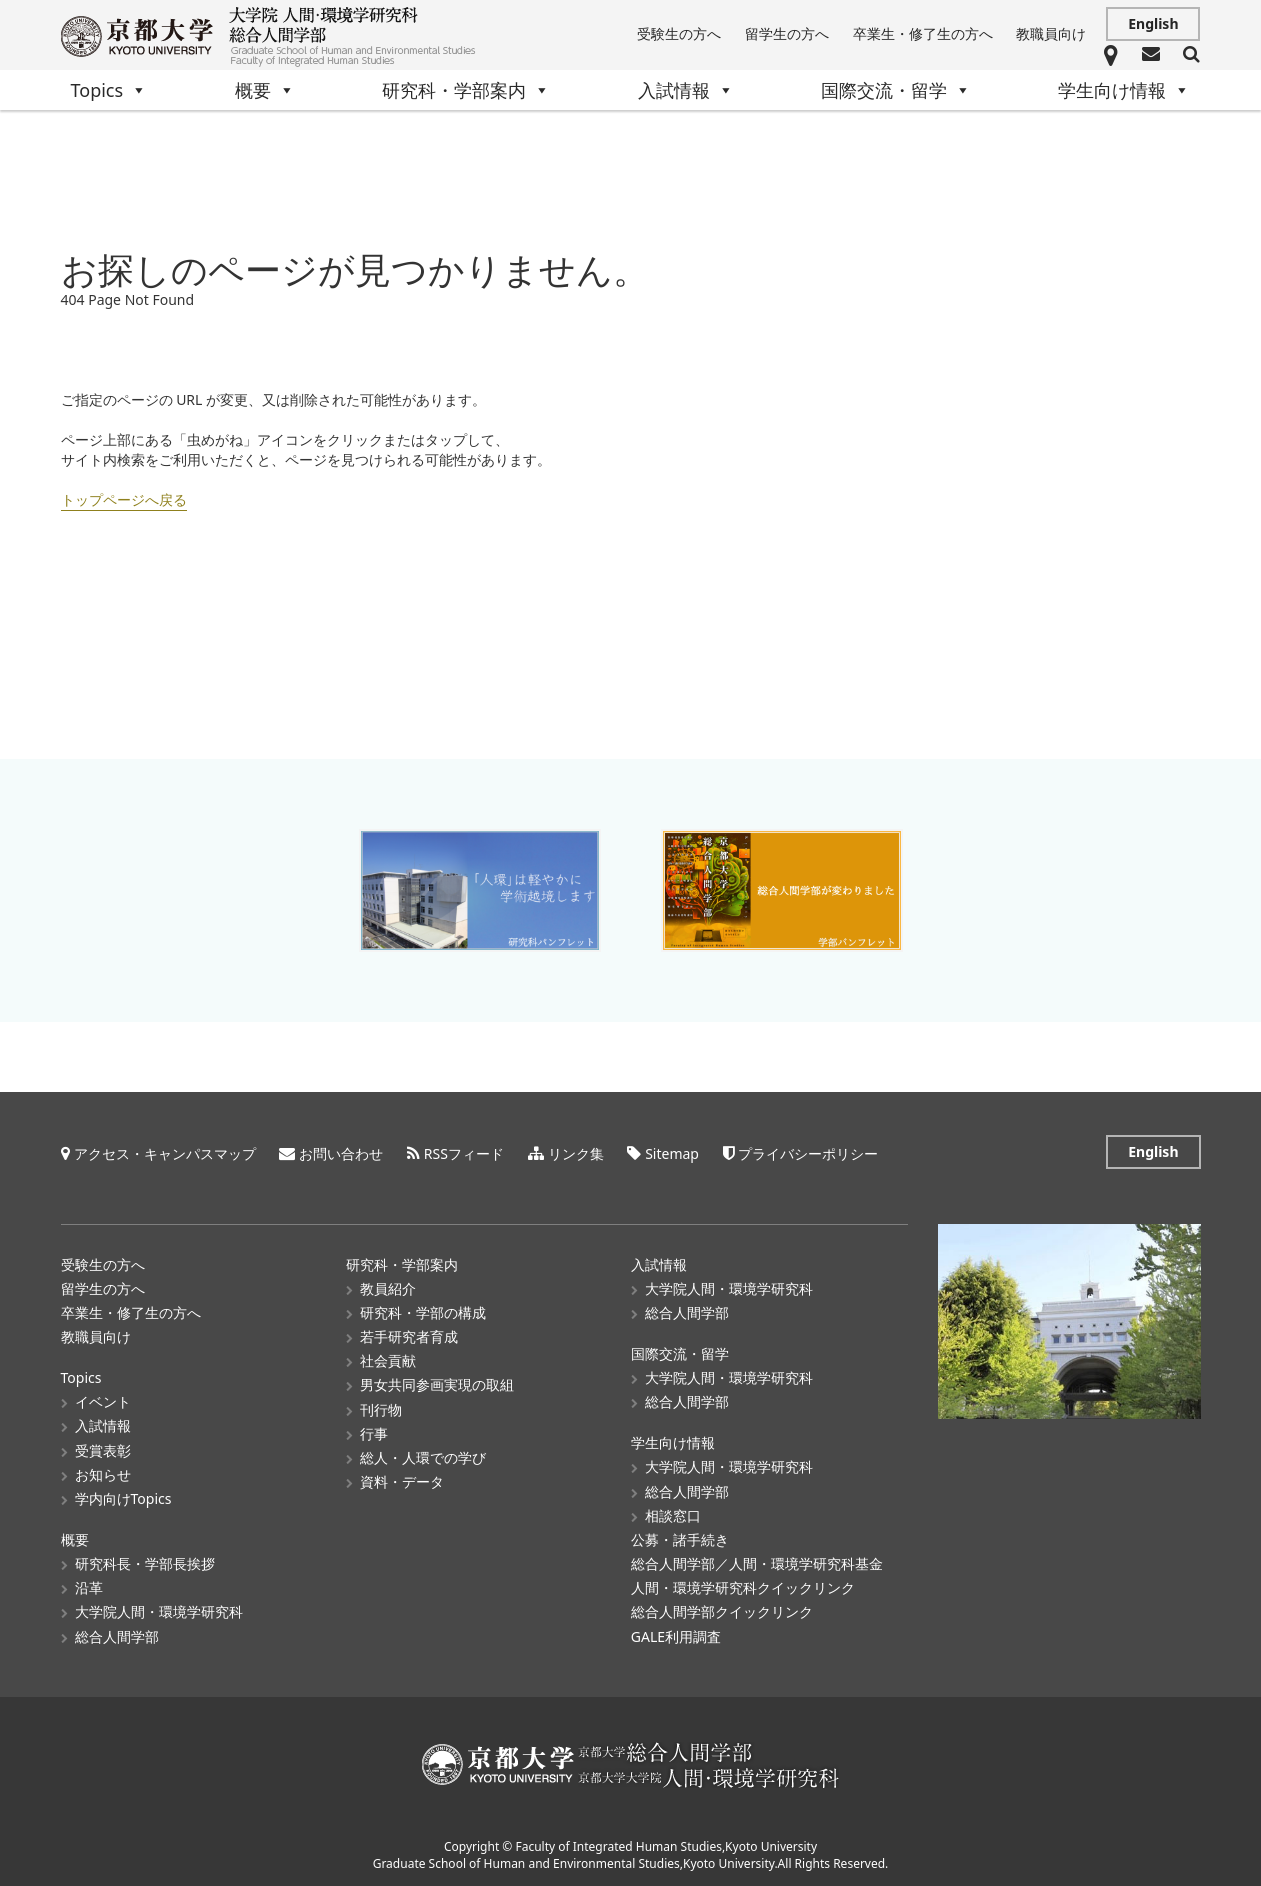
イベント (103, 1400)
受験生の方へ (679, 33)
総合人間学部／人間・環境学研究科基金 (757, 1562)
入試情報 (686, 90)
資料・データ (402, 1480)
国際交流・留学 (896, 90)
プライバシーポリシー (808, 1152)
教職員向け (1051, 33)
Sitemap (672, 1152)
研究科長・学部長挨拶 (145, 1562)
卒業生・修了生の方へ (923, 33)
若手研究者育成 (409, 1335)
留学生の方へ (787, 33)
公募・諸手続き (680, 1538)
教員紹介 (388, 1287)
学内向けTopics (123, 1497)
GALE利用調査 (676, 1635)
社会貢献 (388, 1359)
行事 (374, 1432)
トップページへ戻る (124, 499)
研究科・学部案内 (466, 90)
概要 (265, 90)
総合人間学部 (117, 1635)
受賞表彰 (103, 1449)
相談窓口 (673, 1514)
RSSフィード (464, 1152)
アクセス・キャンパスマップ (165, 1152)
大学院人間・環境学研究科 (159, 1610)
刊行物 (381, 1408)
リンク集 (576, 1152)
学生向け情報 (1124, 90)
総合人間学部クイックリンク (722, 1610)
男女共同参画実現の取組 (437, 1383)
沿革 (89, 1586)
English (1153, 23)
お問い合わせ (341, 1152)
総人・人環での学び (423, 1456)
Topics (109, 90)
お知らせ (103, 1473)
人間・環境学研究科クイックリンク (743, 1586)
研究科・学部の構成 (423, 1311)
